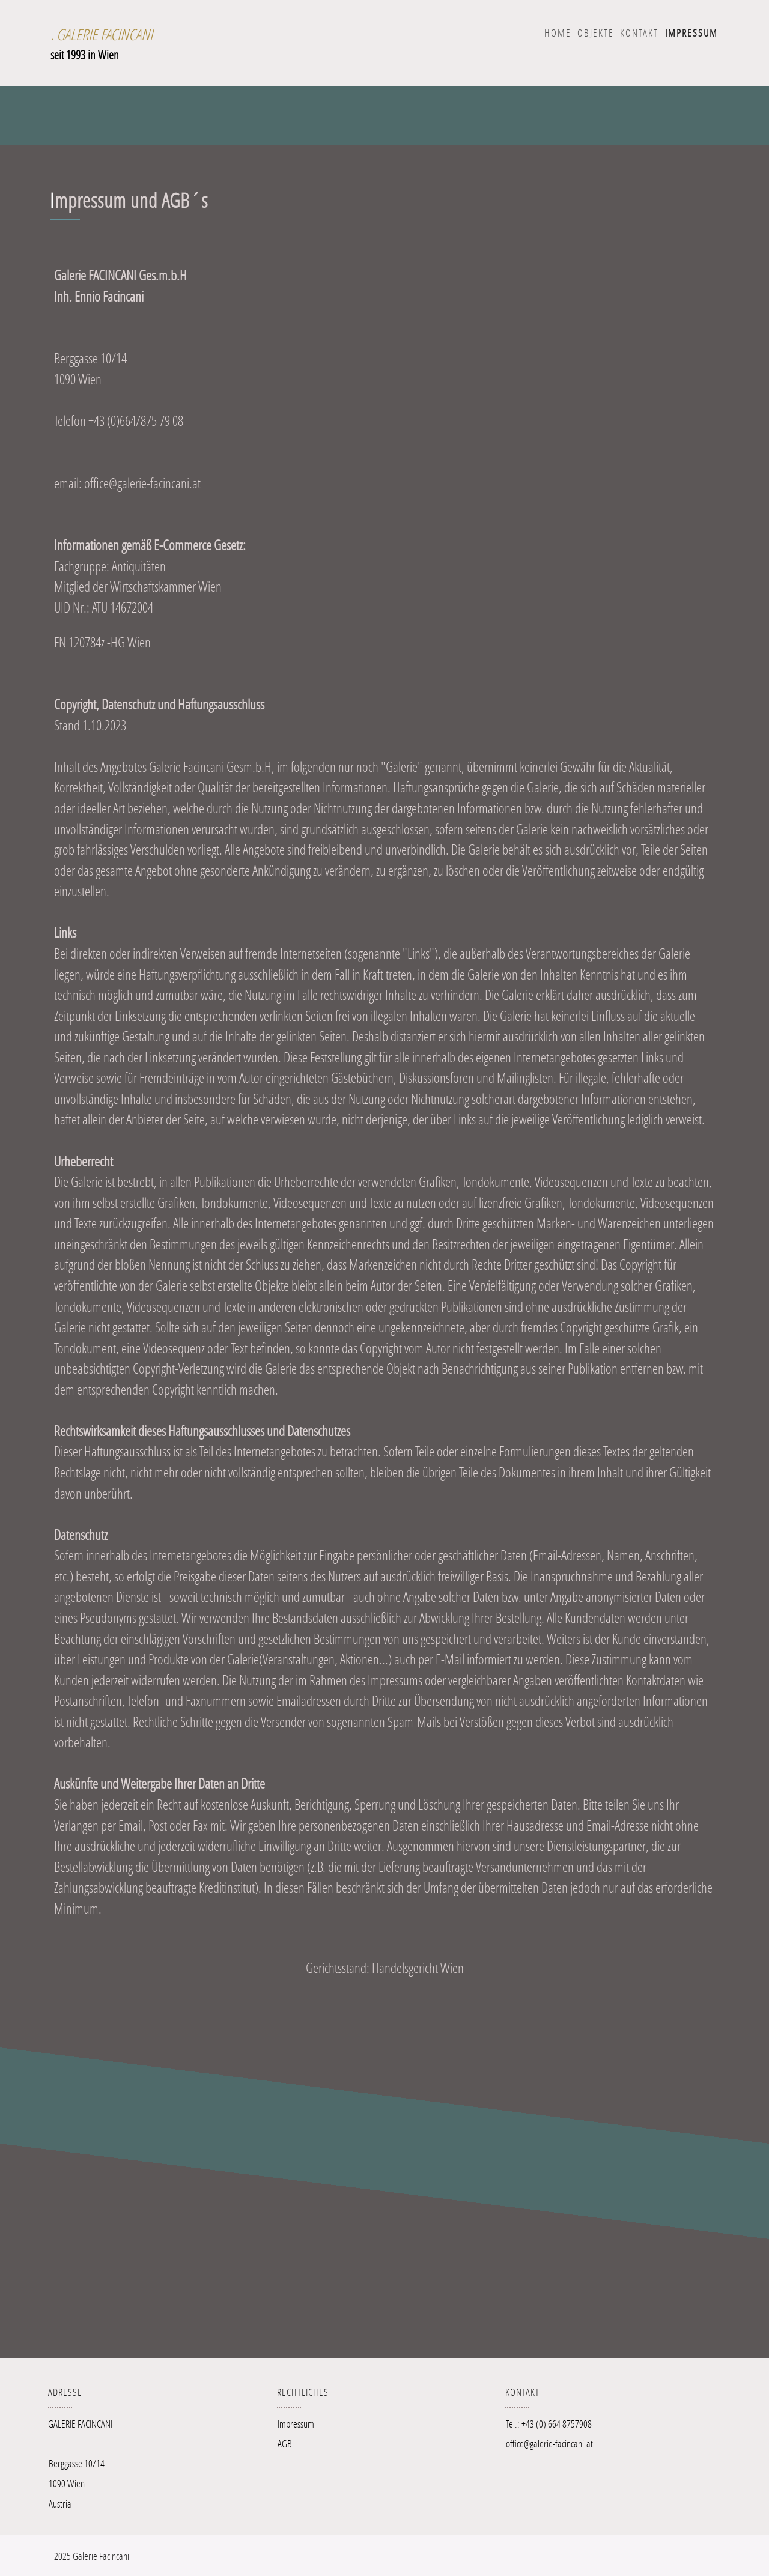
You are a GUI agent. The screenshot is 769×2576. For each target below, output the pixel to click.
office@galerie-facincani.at (549, 2443)
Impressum (296, 2423)
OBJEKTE (595, 32)
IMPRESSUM (691, 32)
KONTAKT (639, 32)
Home (557, 32)
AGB (285, 2443)
